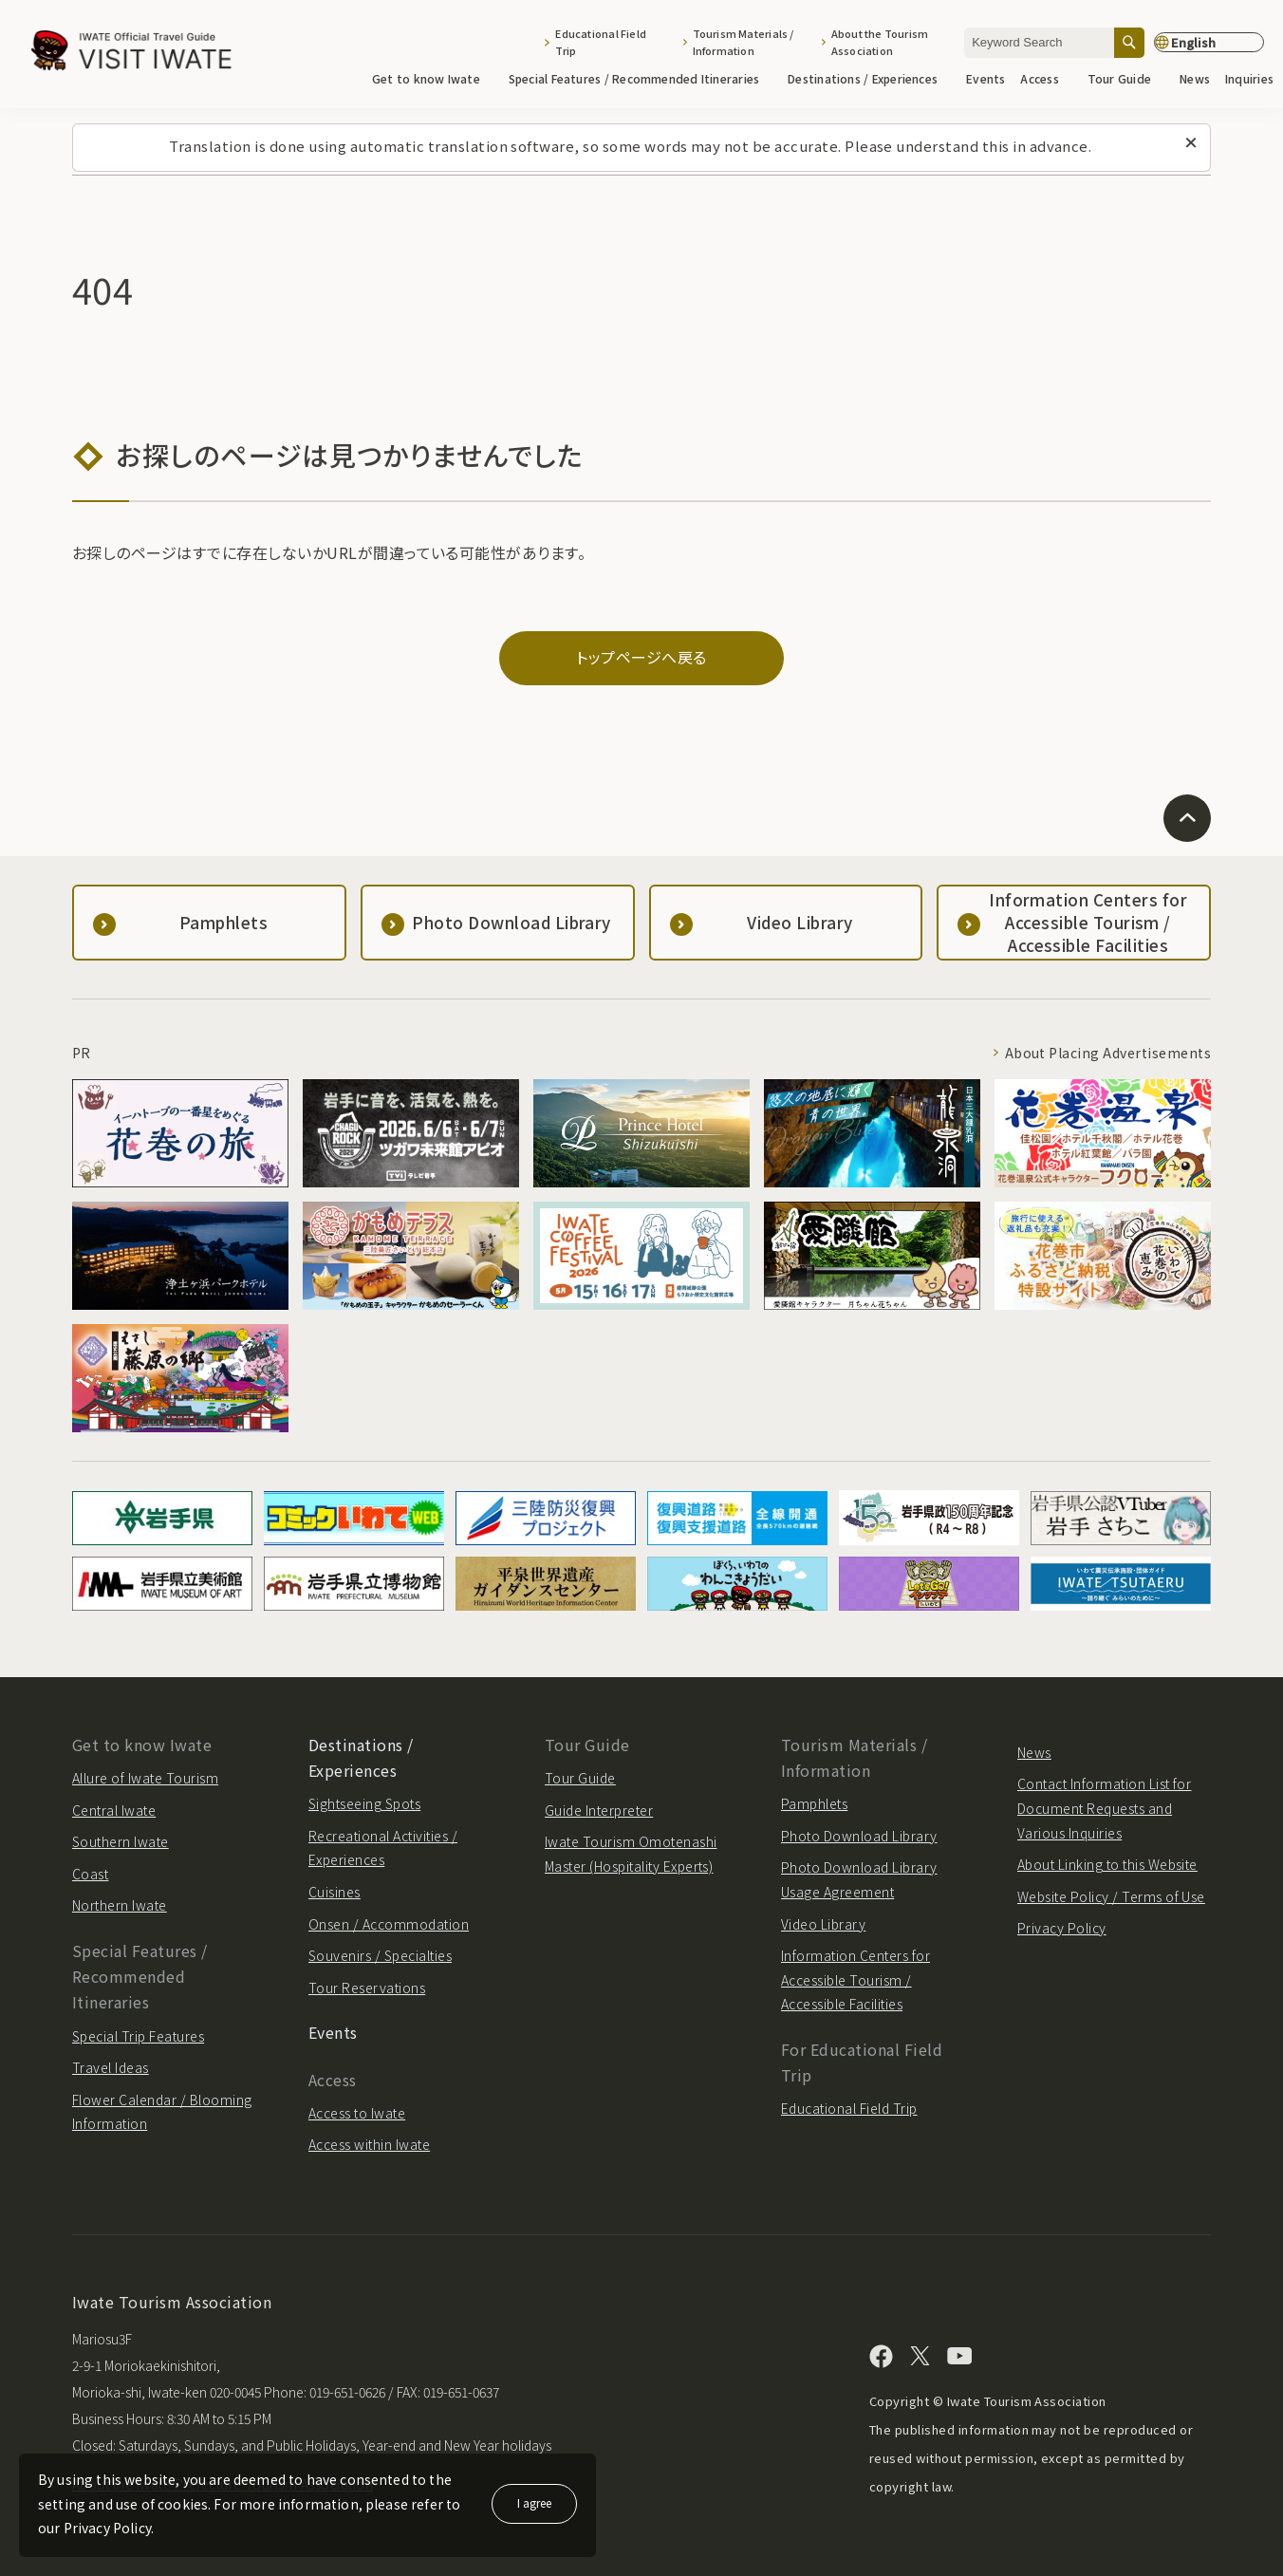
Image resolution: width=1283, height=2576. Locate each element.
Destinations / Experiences (869, 78)
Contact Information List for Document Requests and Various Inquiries (1104, 1807)
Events (985, 78)
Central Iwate (114, 1810)
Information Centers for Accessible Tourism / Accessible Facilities (855, 1979)
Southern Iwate (120, 1841)
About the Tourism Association (880, 42)
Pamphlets (814, 1803)
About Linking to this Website (1107, 1864)
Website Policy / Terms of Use (1111, 1896)
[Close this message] (1191, 143)
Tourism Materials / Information (743, 42)
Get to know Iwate (432, 78)
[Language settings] (1209, 43)
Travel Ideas (110, 2067)
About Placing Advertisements (1108, 1052)
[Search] (1129, 42)
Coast (90, 1873)
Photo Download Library (859, 1835)
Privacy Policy (1061, 1927)
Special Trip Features (138, 2035)
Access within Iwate (369, 2144)
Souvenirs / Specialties (380, 1955)
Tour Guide (1126, 78)
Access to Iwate (356, 2112)
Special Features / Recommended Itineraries (640, 78)
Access (1045, 78)
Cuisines (334, 1891)
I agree (534, 2502)
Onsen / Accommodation (388, 1923)
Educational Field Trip (600, 42)
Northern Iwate (119, 1904)
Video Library (823, 1923)
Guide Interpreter (599, 1810)
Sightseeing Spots (364, 1803)
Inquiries (1249, 78)
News (1195, 78)
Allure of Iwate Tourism (145, 1777)
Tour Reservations (366, 1987)
